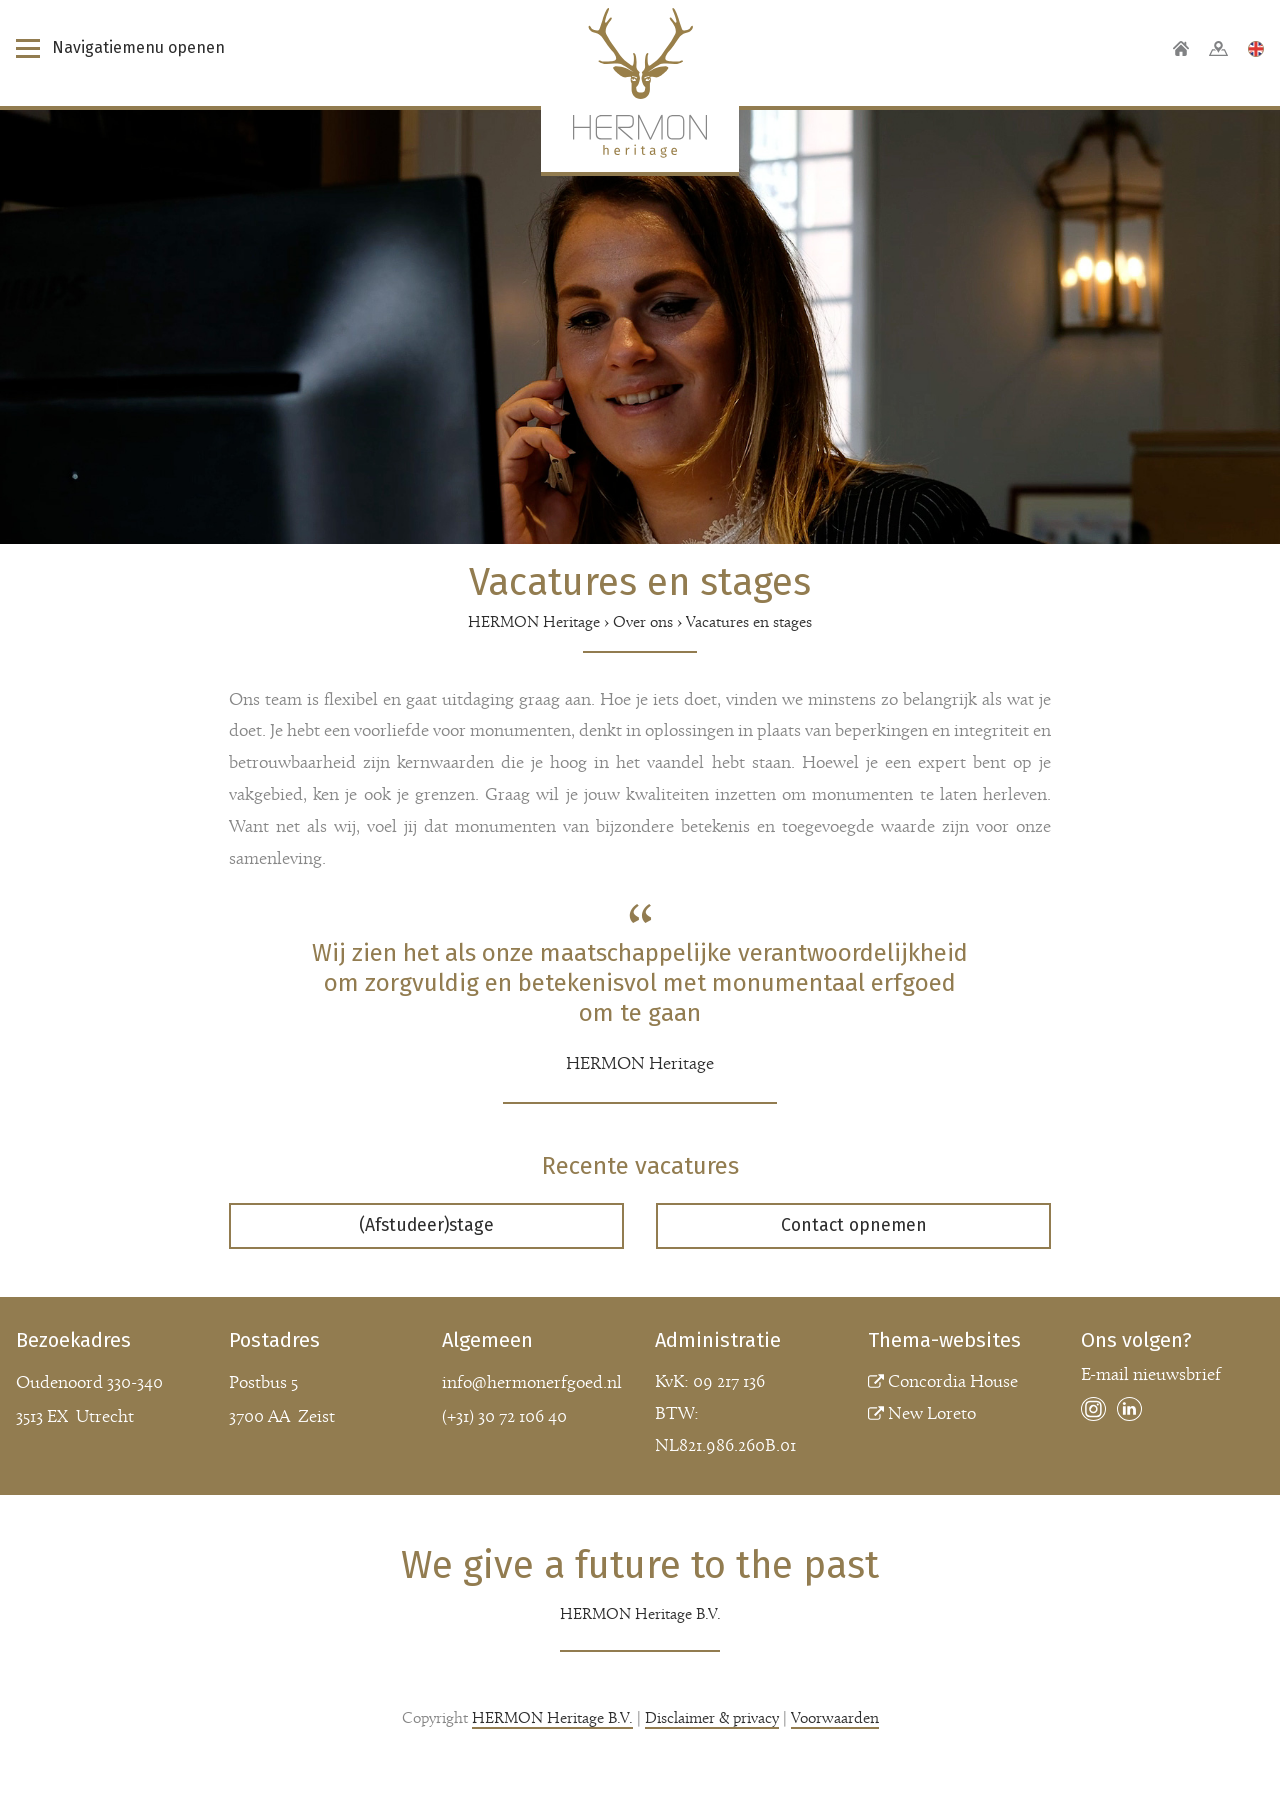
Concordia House (953, 1382)
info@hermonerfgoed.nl (532, 1383)
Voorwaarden (835, 1719)
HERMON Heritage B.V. (552, 1719)
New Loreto (932, 1414)
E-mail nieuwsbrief (1151, 1375)
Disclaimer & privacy (712, 1719)
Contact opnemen (854, 1225)
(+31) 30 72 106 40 (504, 1417)
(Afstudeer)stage (426, 1225)
